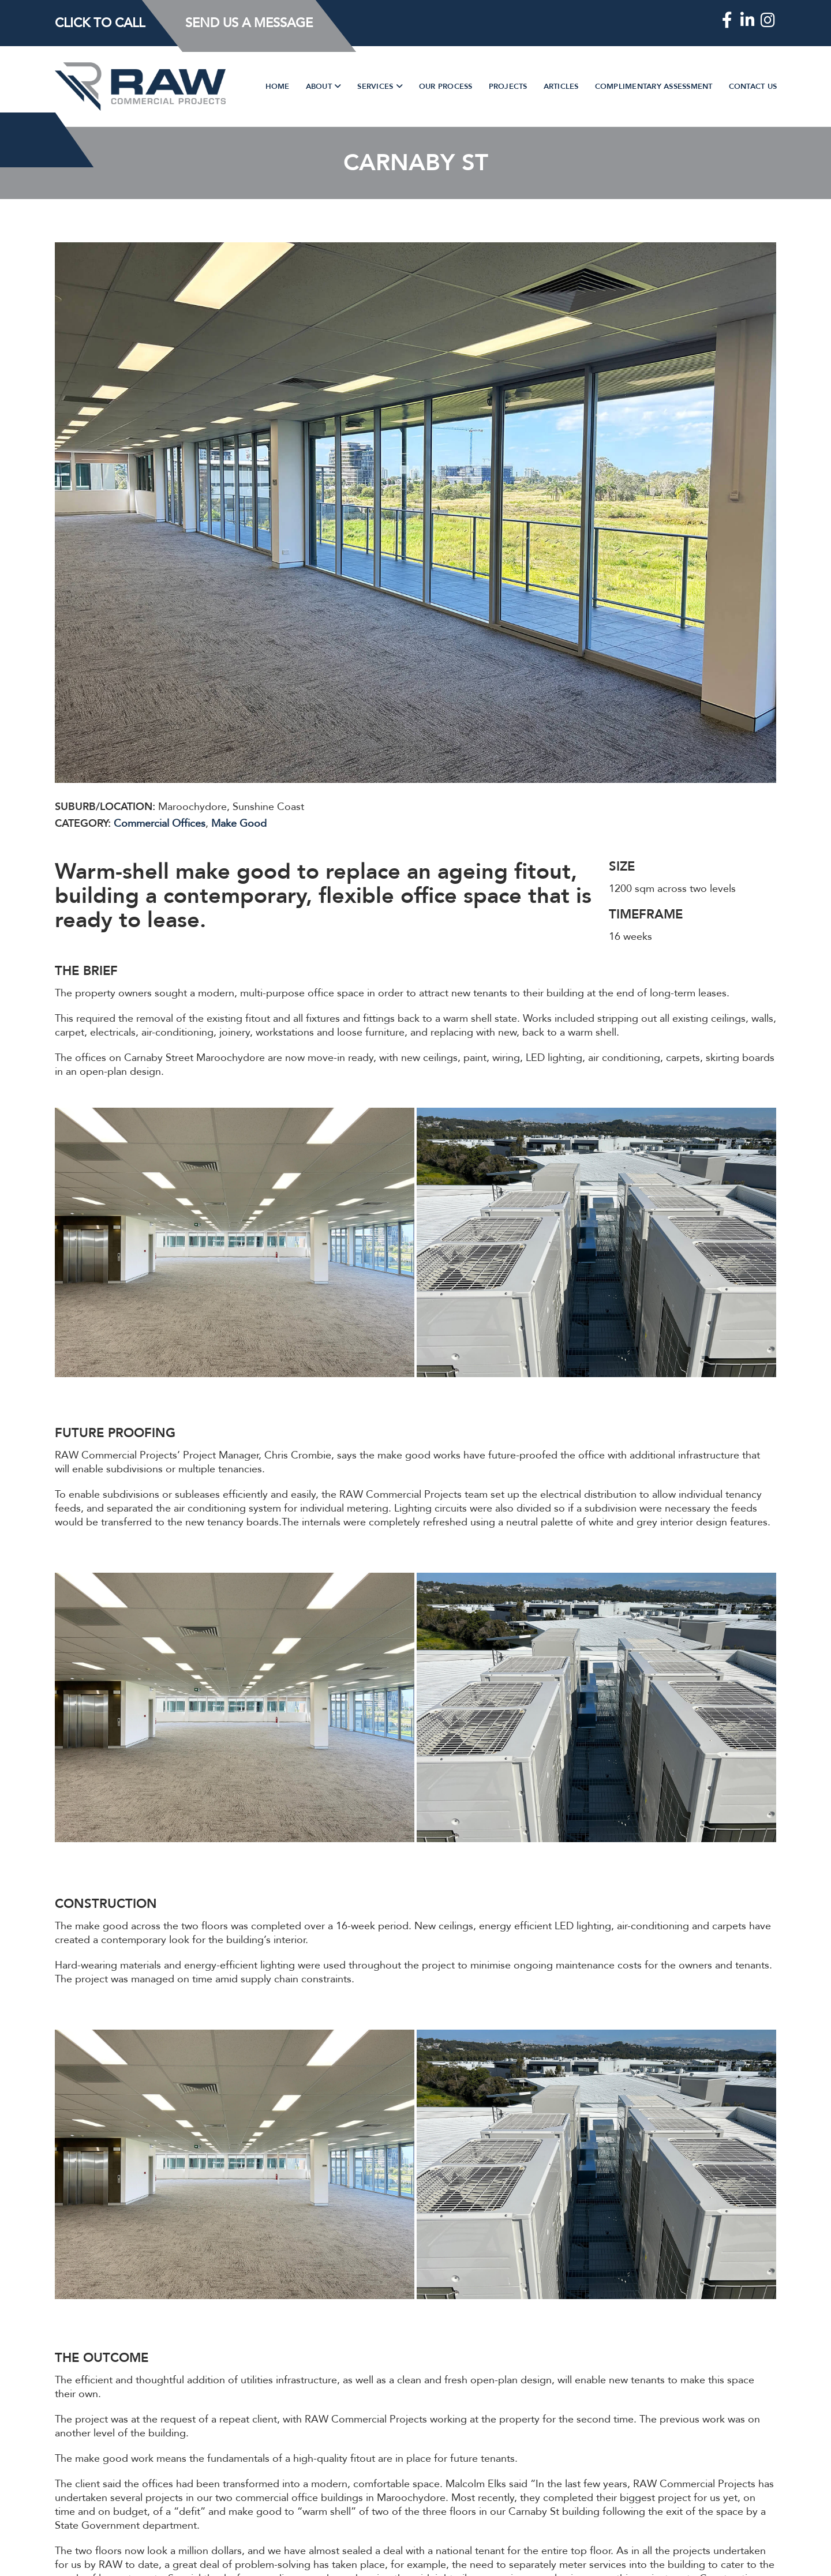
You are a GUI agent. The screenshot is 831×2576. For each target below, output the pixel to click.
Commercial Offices (159, 823)
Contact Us (753, 86)
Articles (561, 86)
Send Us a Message (249, 23)
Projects (508, 86)
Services (376, 86)
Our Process (446, 86)
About (320, 86)
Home (277, 86)
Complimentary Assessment (654, 86)
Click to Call (100, 23)
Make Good (239, 823)
